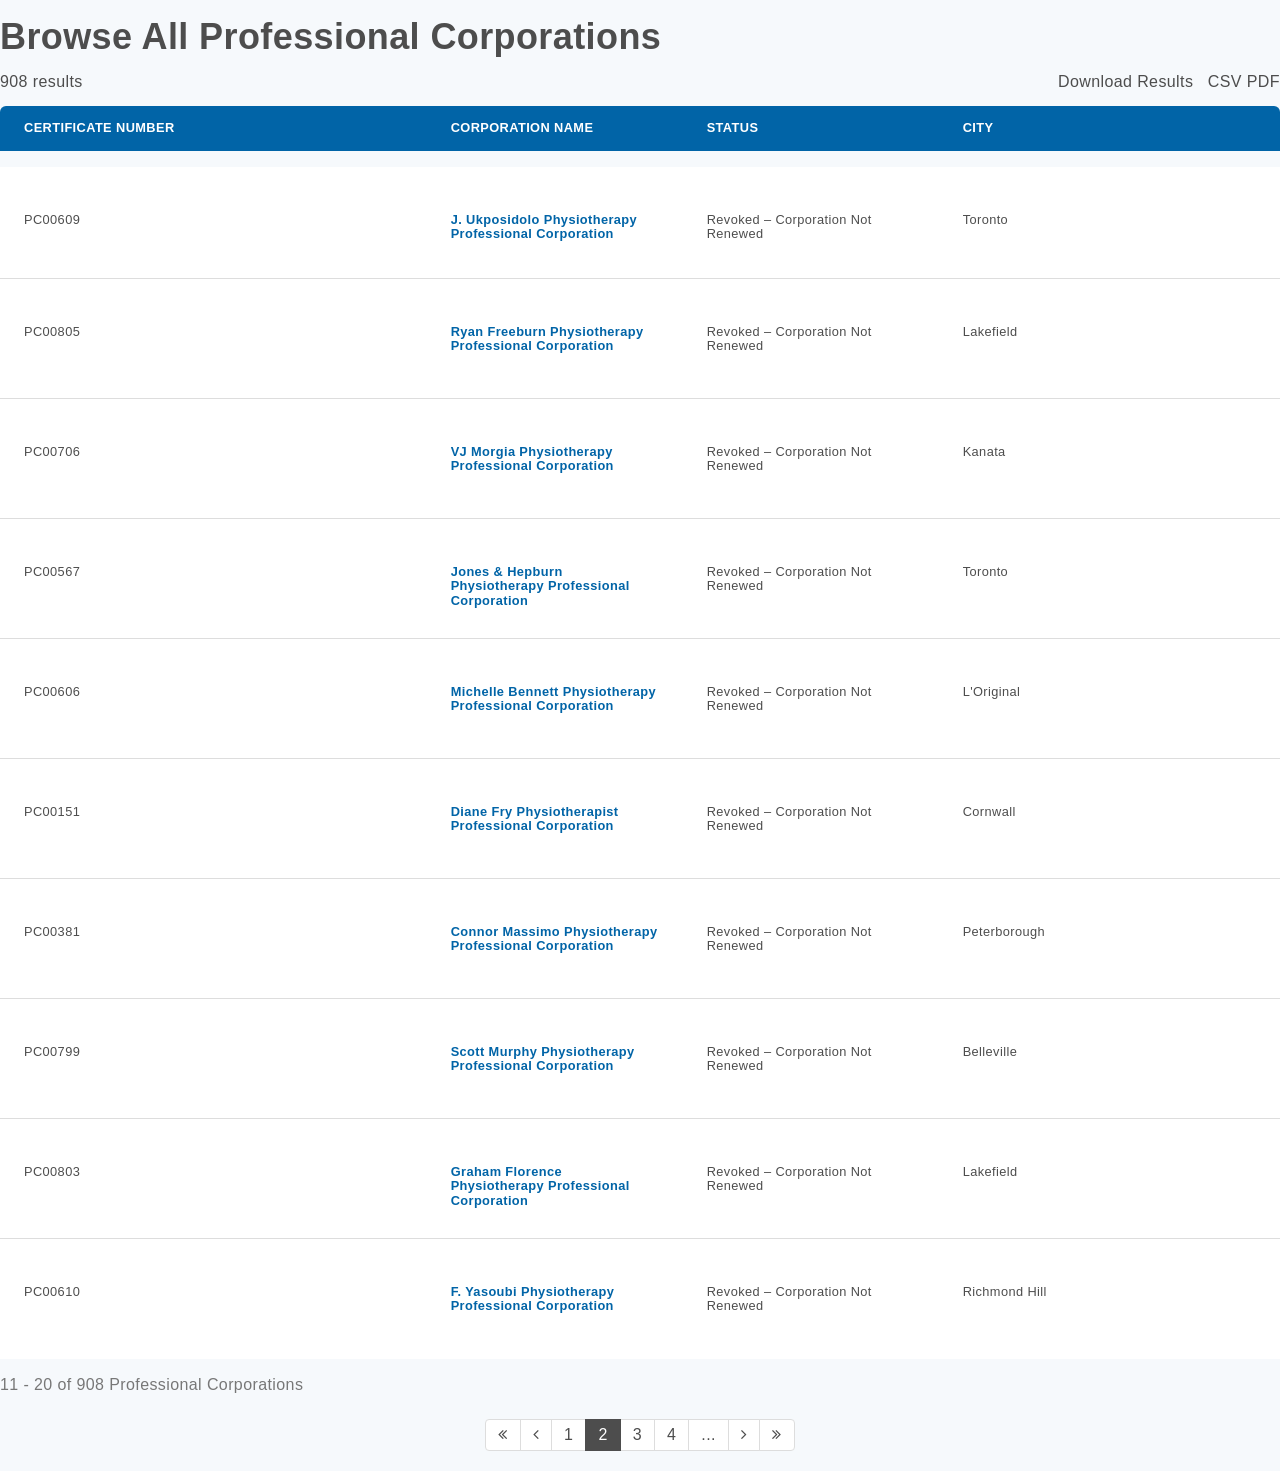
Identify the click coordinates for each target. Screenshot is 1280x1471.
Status (733, 127)
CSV (1225, 81)
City (978, 127)
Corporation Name (522, 127)
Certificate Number (99, 127)
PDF (1263, 81)
